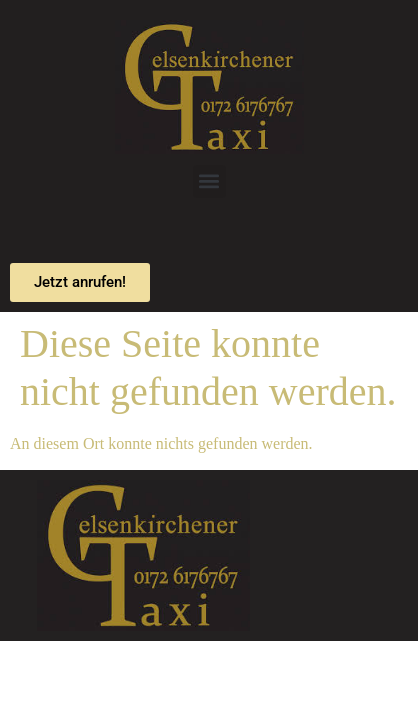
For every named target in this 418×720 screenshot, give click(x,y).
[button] (209, 181)
